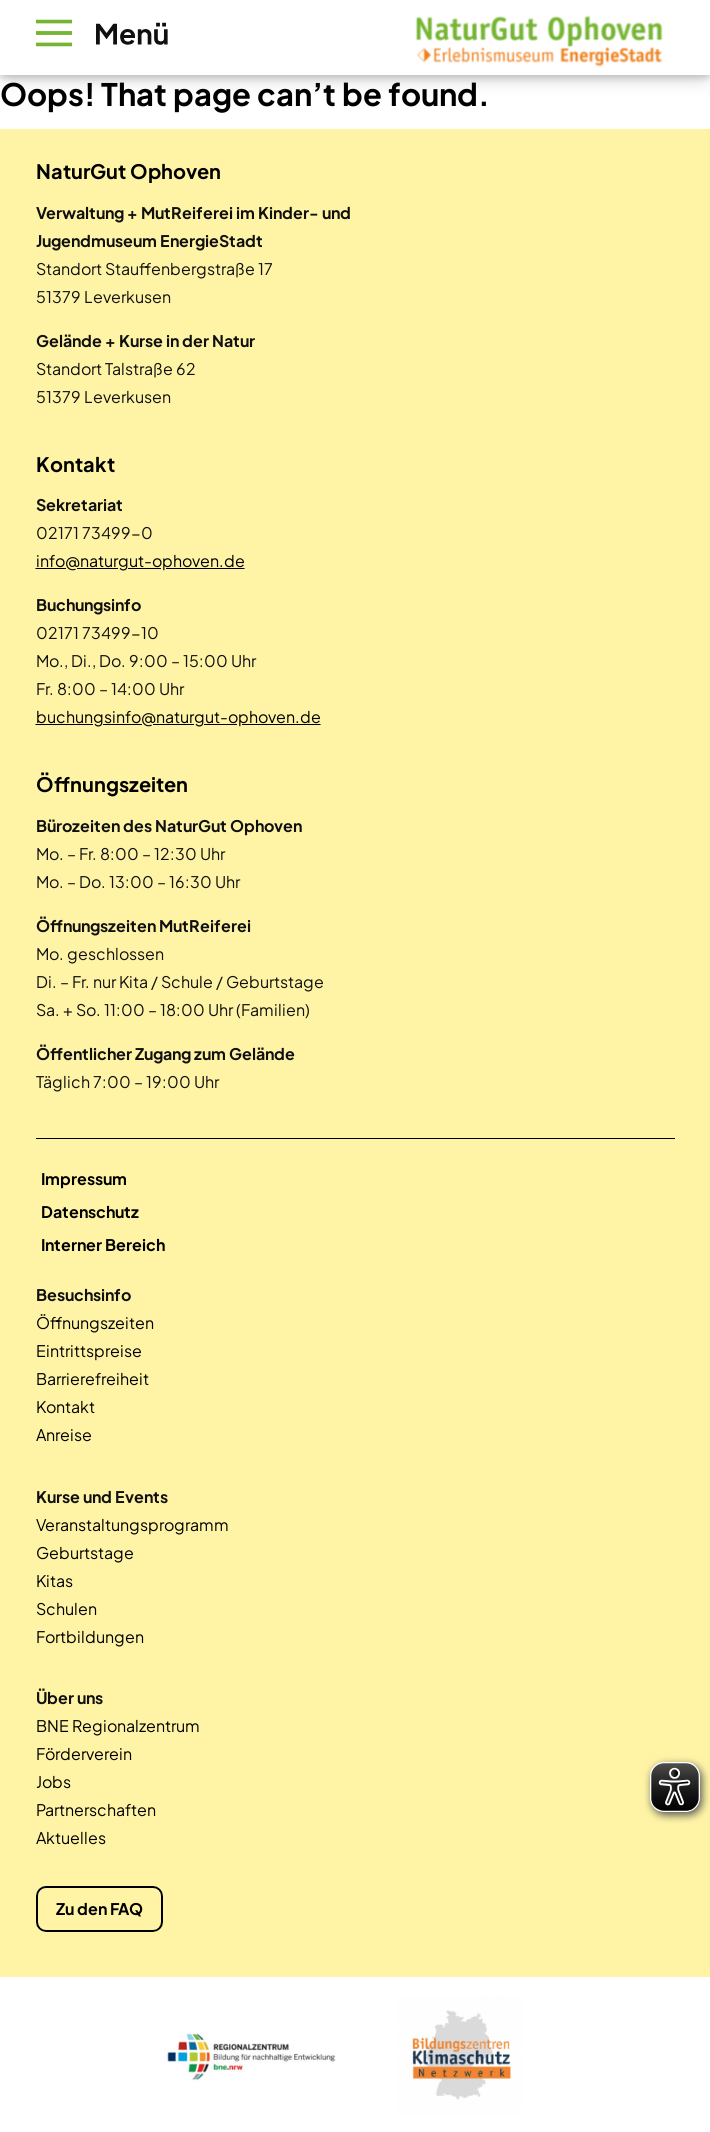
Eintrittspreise (89, 1350)
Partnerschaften (96, 1809)
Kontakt (65, 1406)
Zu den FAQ (99, 1908)
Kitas (54, 1580)
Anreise (64, 1434)
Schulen (66, 1608)
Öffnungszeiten (95, 1322)
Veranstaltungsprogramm (132, 1524)
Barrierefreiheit (92, 1378)
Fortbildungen (90, 1636)
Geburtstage (85, 1552)
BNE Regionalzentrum (118, 1725)
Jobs (53, 1781)
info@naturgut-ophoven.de (140, 560)
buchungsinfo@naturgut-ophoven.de (178, 716)
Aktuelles (71, 1837)
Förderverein (84, 1753)
